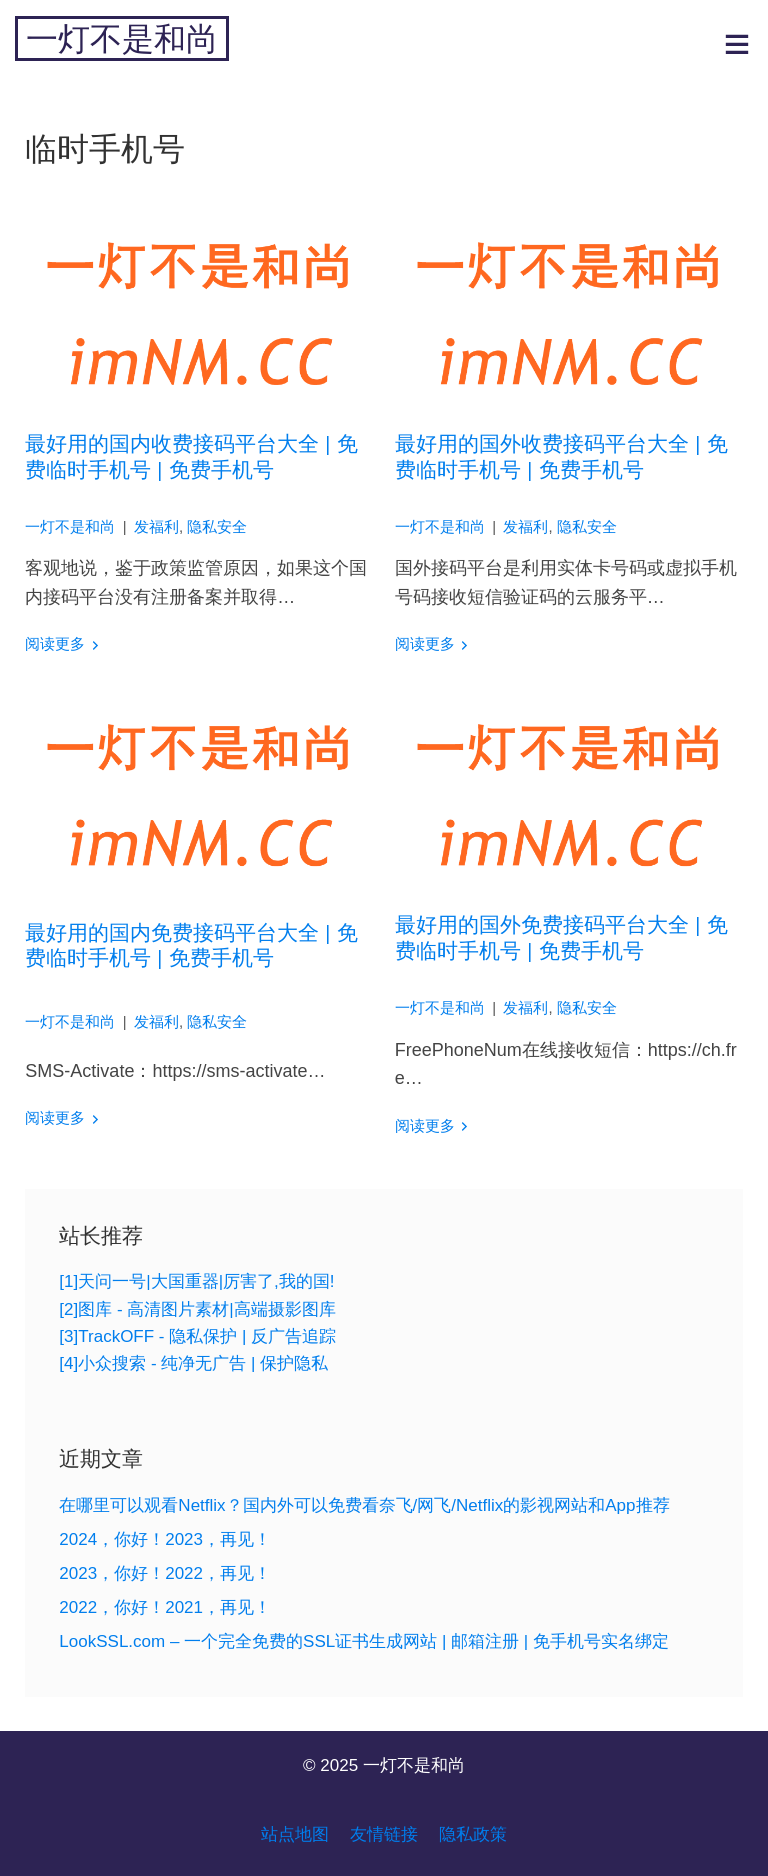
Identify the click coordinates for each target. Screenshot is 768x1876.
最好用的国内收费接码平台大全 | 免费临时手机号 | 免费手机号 (191, 456)
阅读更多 (55, 644)
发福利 (156, 527)
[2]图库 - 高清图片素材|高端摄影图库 (197, 1309)
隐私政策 (473, 1834)
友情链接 (384, 1834)
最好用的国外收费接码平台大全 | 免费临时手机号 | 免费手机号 (561, 456)
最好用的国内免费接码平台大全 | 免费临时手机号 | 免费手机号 (191, 945)
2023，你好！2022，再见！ (165, 1573)
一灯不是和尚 (122, 38)
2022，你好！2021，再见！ (165, 1607)
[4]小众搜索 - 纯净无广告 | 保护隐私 (193, 1363)
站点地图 (295, 1834)
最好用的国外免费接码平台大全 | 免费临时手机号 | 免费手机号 (561, 937)
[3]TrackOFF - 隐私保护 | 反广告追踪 (197, 1336)
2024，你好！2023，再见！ (165, 1539)
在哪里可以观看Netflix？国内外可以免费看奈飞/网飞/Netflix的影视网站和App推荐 (364, 1505)
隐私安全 (217, 527)
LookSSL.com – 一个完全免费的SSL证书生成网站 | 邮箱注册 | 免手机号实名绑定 (364, 1641)
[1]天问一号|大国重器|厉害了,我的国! (196, 1281)
